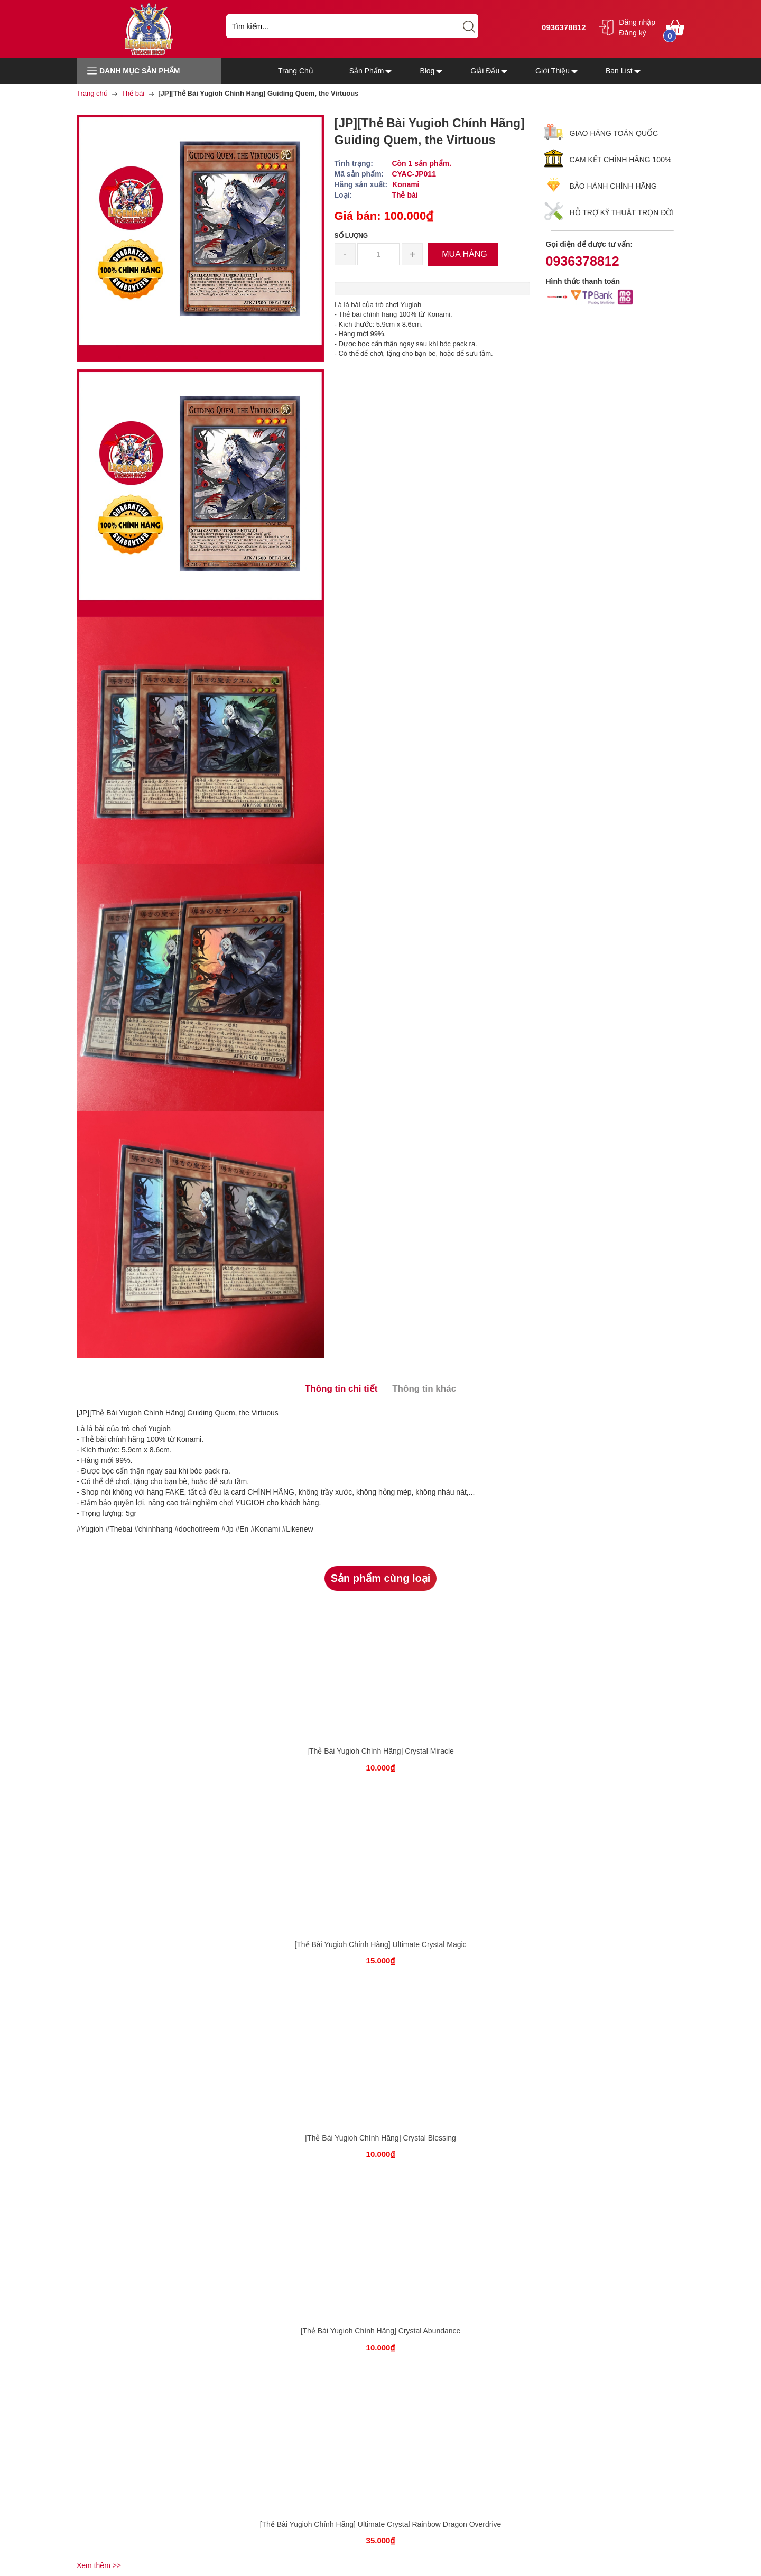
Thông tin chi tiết (341, 1389)
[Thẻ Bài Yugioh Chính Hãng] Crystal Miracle (380, 1751)
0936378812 (562, 27)
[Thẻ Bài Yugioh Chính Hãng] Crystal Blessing (380, 2138)
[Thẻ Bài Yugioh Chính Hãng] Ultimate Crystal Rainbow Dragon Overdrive (381, 2524)
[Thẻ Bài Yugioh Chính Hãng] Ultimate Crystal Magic (380, 1944)
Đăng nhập (637, 22)
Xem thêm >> (99, 2565)
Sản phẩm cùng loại (381, 1578)
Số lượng (351, 235)
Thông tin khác (424, 1389)
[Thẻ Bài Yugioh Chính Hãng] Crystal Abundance (381, 2331)
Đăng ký (632, 33)
